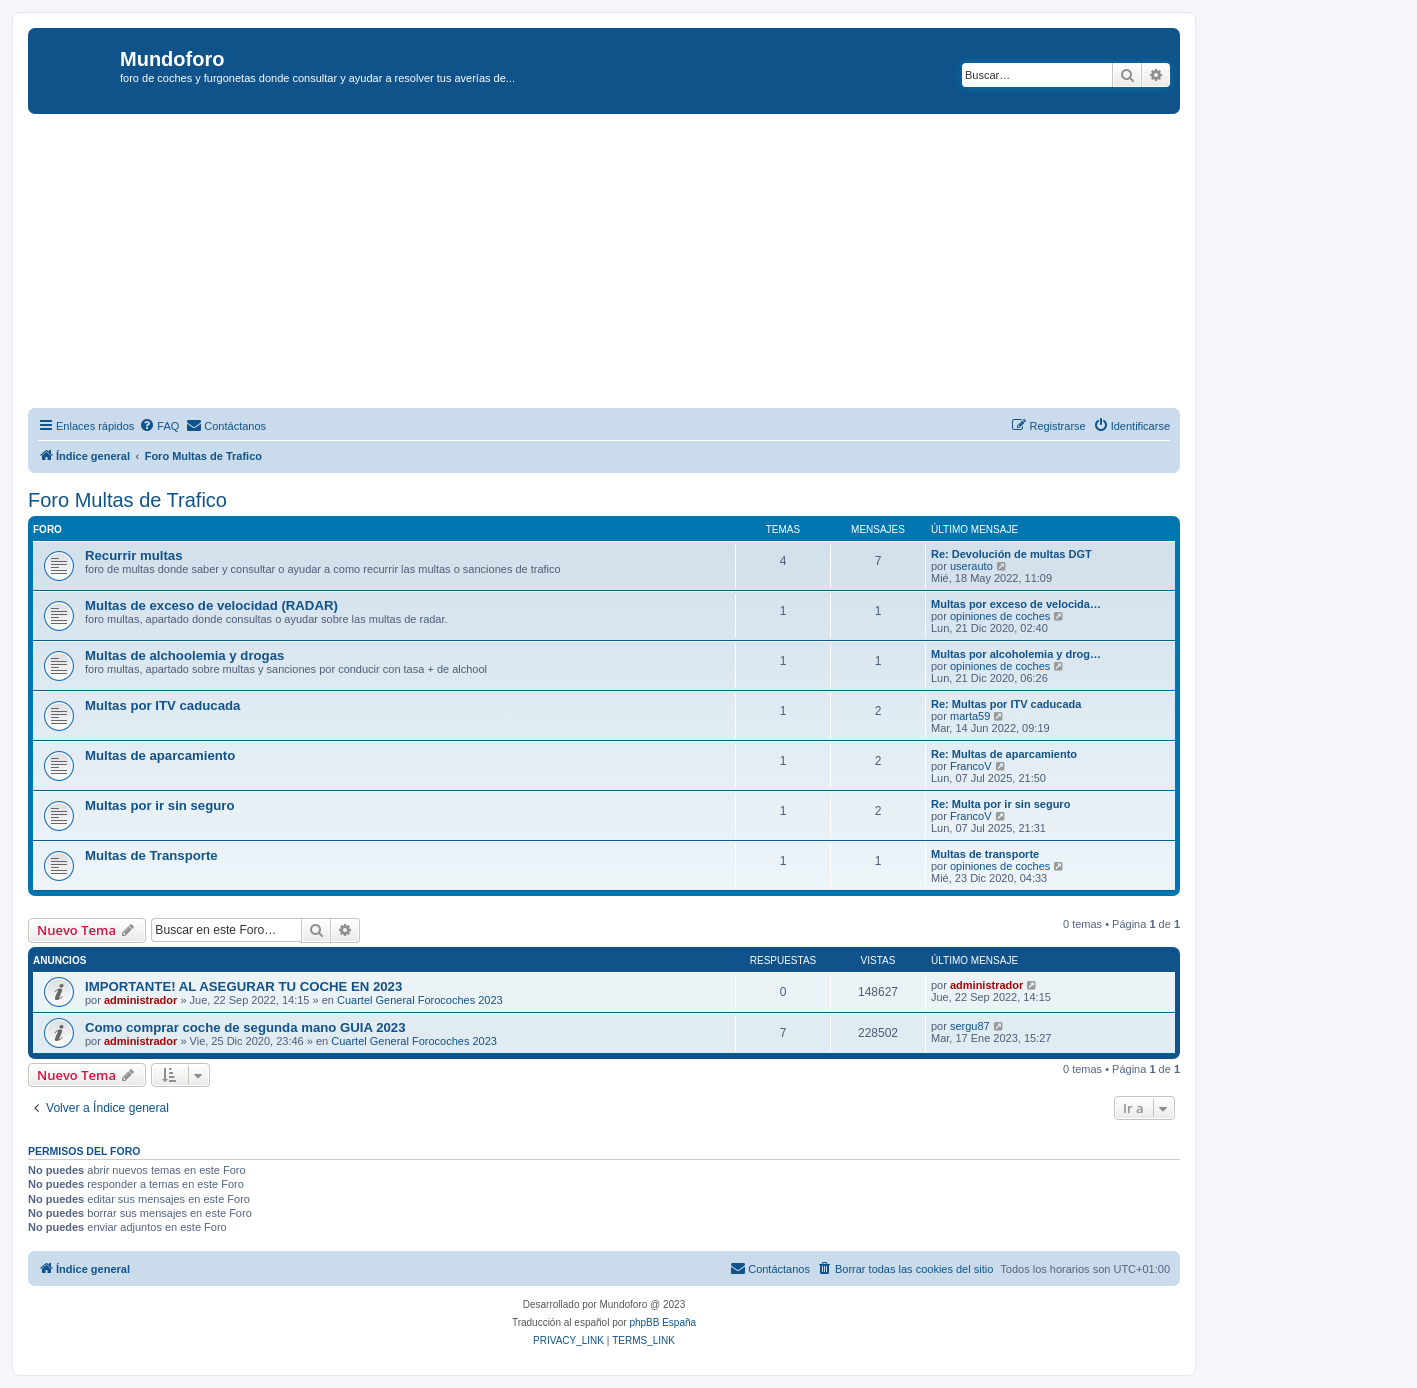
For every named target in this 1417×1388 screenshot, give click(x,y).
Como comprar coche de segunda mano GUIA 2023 (245, 1027)
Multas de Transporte (151, 855)
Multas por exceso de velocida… (1016, 604)
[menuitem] (159, 426)
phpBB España (662, 1322)
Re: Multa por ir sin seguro (1000, 804)
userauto (971, 566)
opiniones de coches (1000, 616)
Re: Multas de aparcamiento (1004, 754)
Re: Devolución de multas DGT (1011, 554)
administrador (140, 1000)
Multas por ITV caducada (162, 705)
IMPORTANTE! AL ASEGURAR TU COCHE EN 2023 (243, 986)
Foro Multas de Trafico (127, 500)
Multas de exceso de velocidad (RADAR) (211, 605)
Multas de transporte (985, 854)
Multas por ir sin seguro (159, 805)
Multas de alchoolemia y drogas (184, 655)
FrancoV (971, 766)
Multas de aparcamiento (160, 755)
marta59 (970, 716)
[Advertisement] (628, 264)
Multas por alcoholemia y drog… (1016, 654)
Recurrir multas (133, 555)
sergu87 (970, 1026)
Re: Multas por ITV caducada (1006, 704)
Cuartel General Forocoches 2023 (420, 1000)
